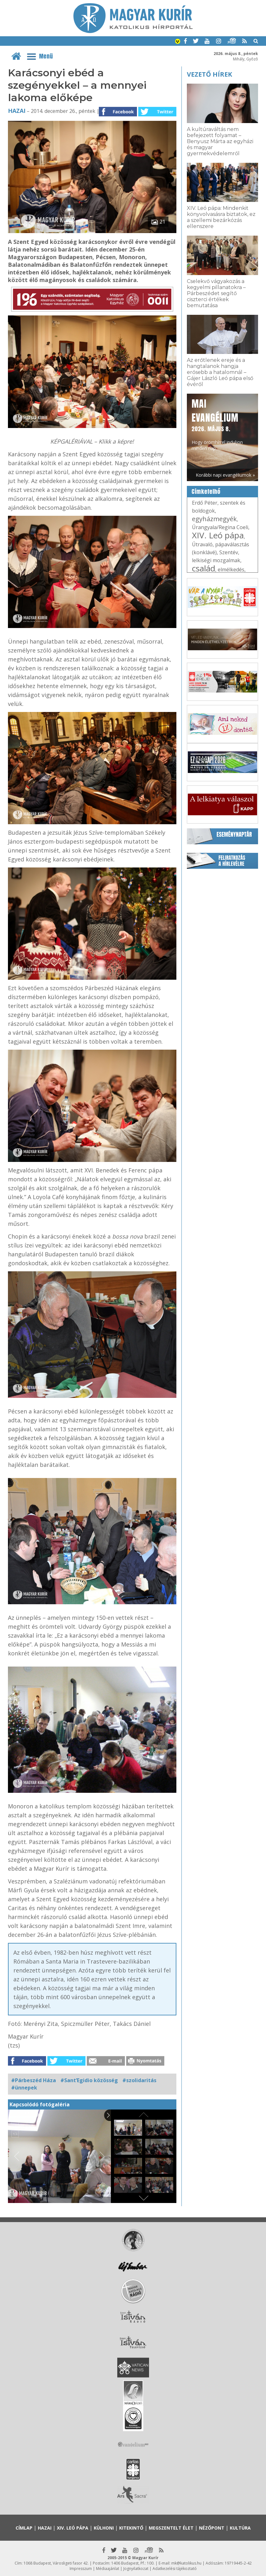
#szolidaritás (139, 2080)
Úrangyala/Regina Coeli (220, 527)
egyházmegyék (214, 519)
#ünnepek (24, 2087)
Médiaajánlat (107, 2568)
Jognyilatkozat (135, 2568)
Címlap (24, 2528)
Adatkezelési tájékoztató (175, 2568)
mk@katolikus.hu (186, 2563)
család (203, 568)
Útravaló (202, 544)
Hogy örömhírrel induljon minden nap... (217, 424)
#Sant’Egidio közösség (89, 2080)
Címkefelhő (206, 491)
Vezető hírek (209, 74)
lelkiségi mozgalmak (216, 560)
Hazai (16, 110)
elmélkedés (231, 569)
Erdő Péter (204, 502)
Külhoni (104, 2528)
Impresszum (81, 2568)
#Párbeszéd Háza (33, 2080)
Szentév (228, 552)
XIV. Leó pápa (218, 535)
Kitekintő (131, 2528)
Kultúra (240, 2528)
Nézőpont (211, 2528)
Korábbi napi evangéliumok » (225, 475)
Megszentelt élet (171, 2528)
